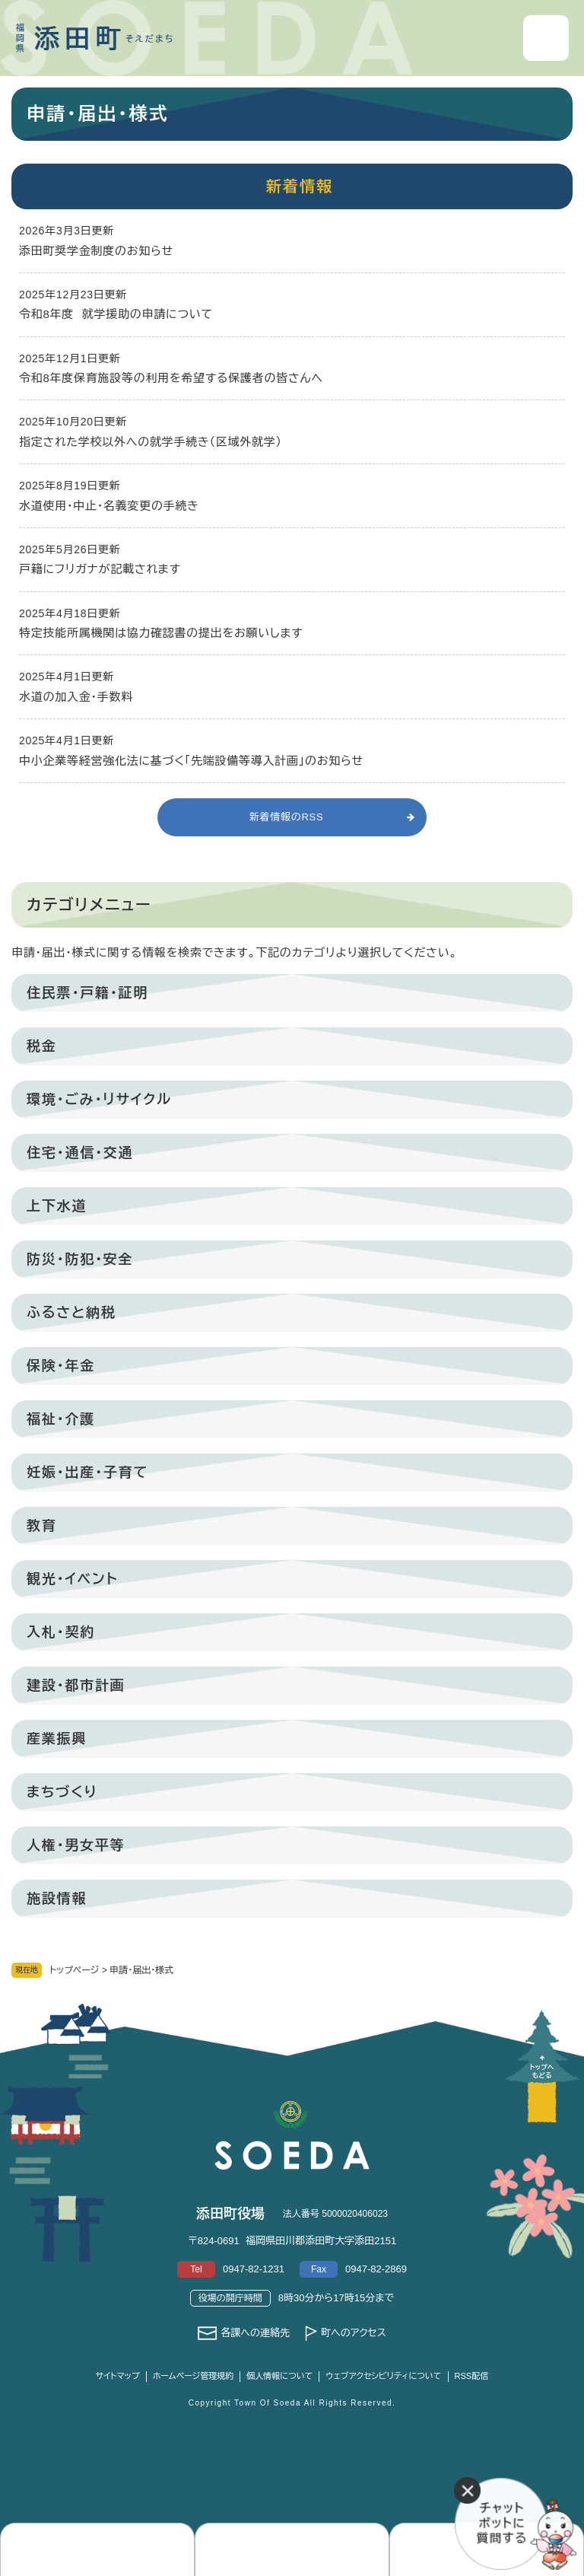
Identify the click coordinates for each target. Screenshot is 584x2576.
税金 (42, 1046)
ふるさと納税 (71, 1312)
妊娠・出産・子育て (87, 1472)
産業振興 (57, 1739)
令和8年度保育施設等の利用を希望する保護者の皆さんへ (171, 377)
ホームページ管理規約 (193, 2375)
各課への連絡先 (255, 2333)
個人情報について (279, 2375)
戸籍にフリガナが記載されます (100, 568)
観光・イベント (72, 1579)
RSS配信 (472, 2375)
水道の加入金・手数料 (76, 696)
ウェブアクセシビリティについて (383, 2375)
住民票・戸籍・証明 (87, 993)
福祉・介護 (61, 1419)
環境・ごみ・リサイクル (99, 1099)
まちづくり (62, 1792)
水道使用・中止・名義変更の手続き (109, 505)
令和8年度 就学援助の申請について (116, 313)
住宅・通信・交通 (80, 1153)
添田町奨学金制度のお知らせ (96, 250)
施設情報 (57, 1898)
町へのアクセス (353, 2333)
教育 (42, 1525)
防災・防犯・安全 (80, 1259)
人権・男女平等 (76, 1845)
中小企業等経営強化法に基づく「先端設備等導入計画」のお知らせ (191, 760)
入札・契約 (61, 1632)
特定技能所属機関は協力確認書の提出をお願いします (161, 632)
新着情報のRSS (286, 817)
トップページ (74, 1970)
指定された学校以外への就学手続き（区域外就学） (150, 441)
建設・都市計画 (76, 1685)
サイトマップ (118, 2375)
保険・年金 (61, 1366)
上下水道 (57, 1206)
